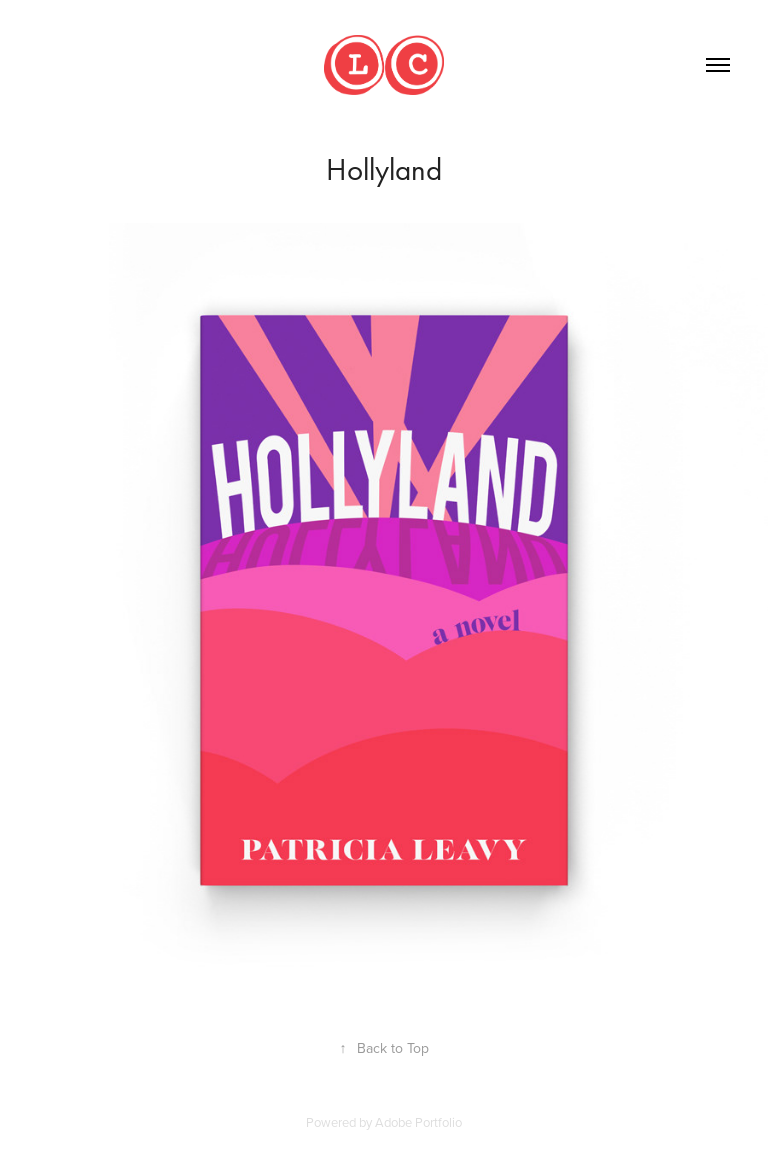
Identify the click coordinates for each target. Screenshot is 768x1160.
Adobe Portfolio (418, 1122)
